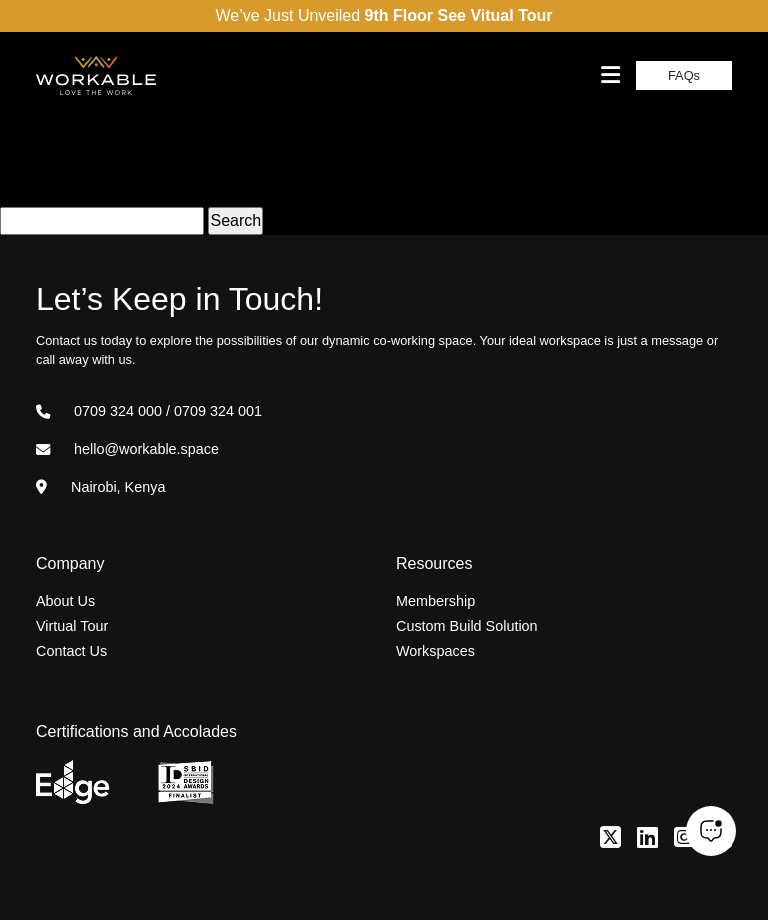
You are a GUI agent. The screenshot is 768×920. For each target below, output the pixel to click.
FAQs (684, 75)
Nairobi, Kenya (100, 487)
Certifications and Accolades (136, 731)
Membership (435, 601)
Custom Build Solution (467, 626)
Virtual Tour (72, 626)
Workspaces (435, 651)
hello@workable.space (127, 449)
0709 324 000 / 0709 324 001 (149, 411)
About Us (65, 601)
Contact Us (71, 651)
